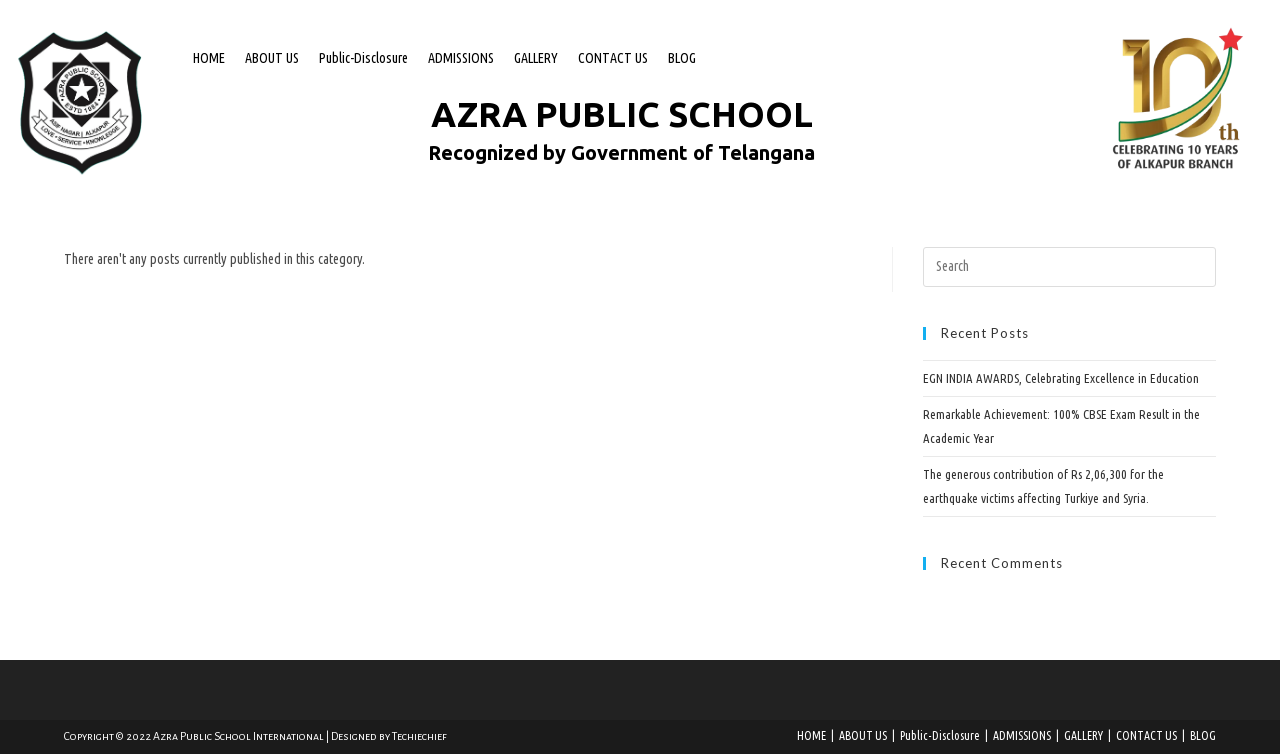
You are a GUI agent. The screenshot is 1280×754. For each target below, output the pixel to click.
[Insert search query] (1069, 267)
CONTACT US (613, 58)
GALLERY (536, 58)
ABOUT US (272, 58)
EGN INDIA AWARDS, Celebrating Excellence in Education (1061, 378)
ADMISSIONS (461, 58)
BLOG (682, 58)
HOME (209, 58)
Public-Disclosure (363, 58)
